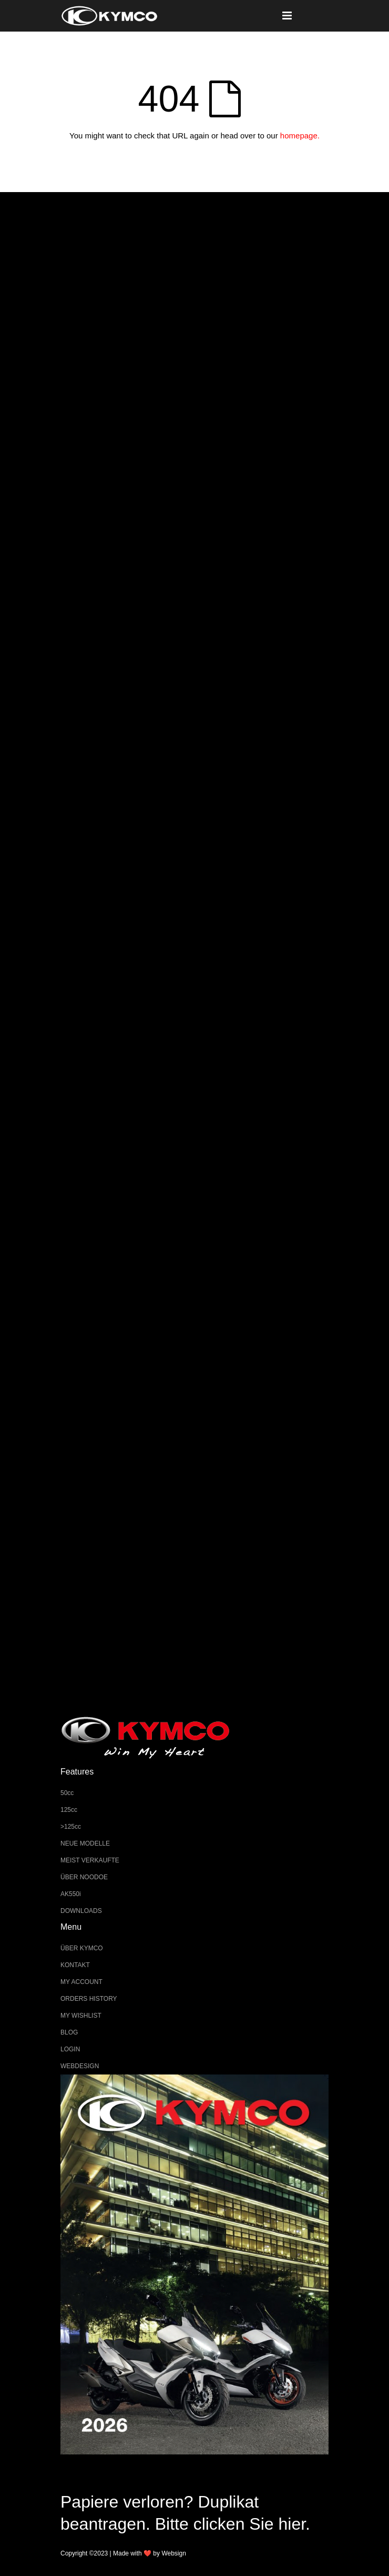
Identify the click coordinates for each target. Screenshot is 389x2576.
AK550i (70, 1894)
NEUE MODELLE (85, 1843)
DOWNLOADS (81, 1911)
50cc (67, 1793)
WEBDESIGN (79, 2066)
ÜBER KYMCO (81, 1948)
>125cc (70, 1826)
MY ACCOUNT (81, 1982)
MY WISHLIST (80, 2015)
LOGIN (70, 2049)
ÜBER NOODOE (84, 1877)
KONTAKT (75, 1965)
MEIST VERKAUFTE (89, 1860)
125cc (68, 1809)
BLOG (69, 2032)
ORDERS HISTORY (88, 1998)
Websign (173, 2553)
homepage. (300, 135)
